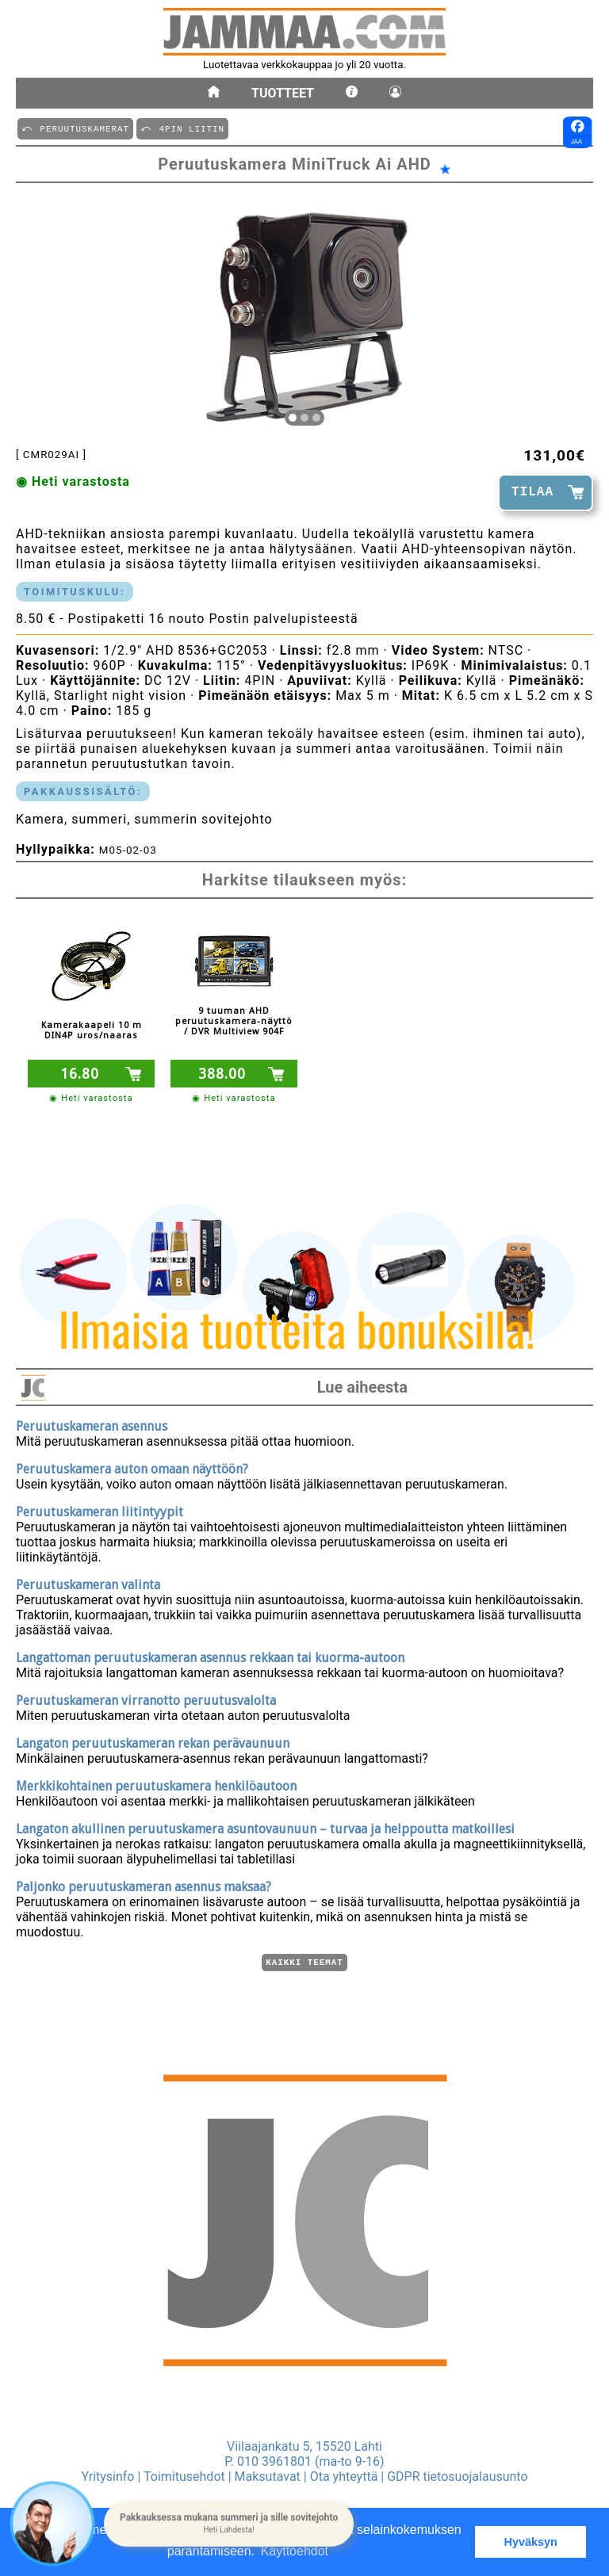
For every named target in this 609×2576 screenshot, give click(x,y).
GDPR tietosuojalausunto (457, 2476)
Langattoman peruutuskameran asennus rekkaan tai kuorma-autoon (210, 1655)
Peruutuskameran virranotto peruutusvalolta (146, 1698)
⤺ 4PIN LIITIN (182, 128)
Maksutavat (268, 2476)
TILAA (532, 492)
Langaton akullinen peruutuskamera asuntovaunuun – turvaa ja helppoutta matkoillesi (265, 1826)
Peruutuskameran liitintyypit (99, 1509)
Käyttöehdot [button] (294, 2551)
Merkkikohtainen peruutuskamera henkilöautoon (156, 1783)
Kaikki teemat (304, 1961)
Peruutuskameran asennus (91, 1423)
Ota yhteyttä (344, 2476)
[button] (229, 2524)
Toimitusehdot (184, 2476)
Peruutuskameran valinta (88, 1582)
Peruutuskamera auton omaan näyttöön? (132, 1466)
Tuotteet (282, 93)
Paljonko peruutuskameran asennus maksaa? (143, 1884)
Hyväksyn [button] (530, 2542)
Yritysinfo (107, 2476)
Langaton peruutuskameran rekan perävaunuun (152, 1741)
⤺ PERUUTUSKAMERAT (75, 128)
